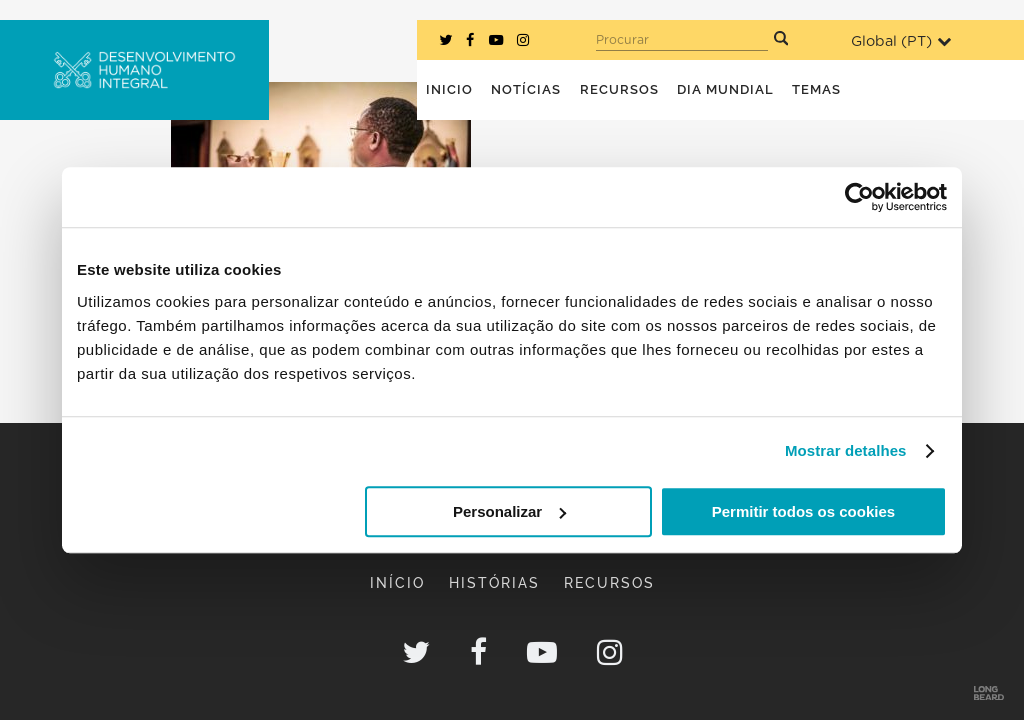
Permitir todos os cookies (803, 511)
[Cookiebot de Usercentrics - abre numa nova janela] (859, 197)
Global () (901, 41)
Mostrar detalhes (846, 450)
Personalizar (509, 511)
